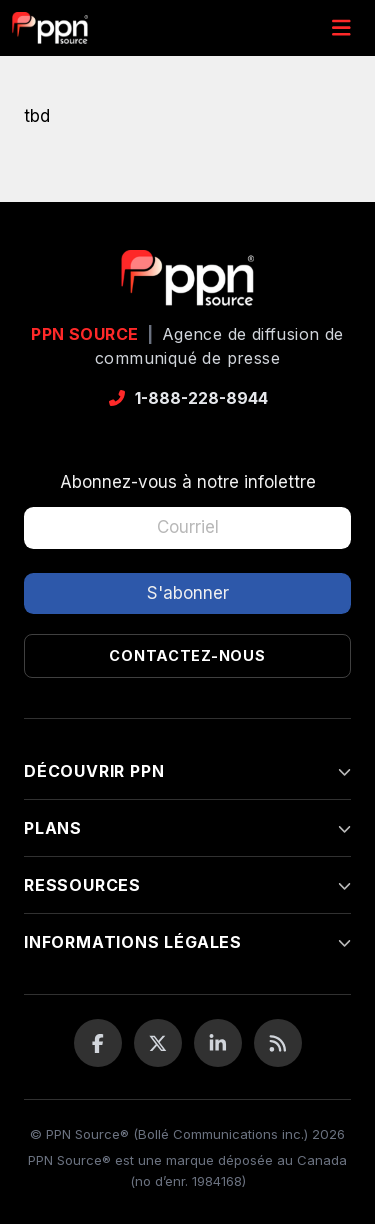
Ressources (187, 885)
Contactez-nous (187, 655)
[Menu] (341, 28)
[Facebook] (98, 1043)
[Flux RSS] (278, 1043)
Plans (187, 828)
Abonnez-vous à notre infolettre (188, 482)
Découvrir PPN (187, 771)
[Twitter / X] (158, 1043)
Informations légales (187, 942)
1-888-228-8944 (187, 398)
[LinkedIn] (218, 1043)
